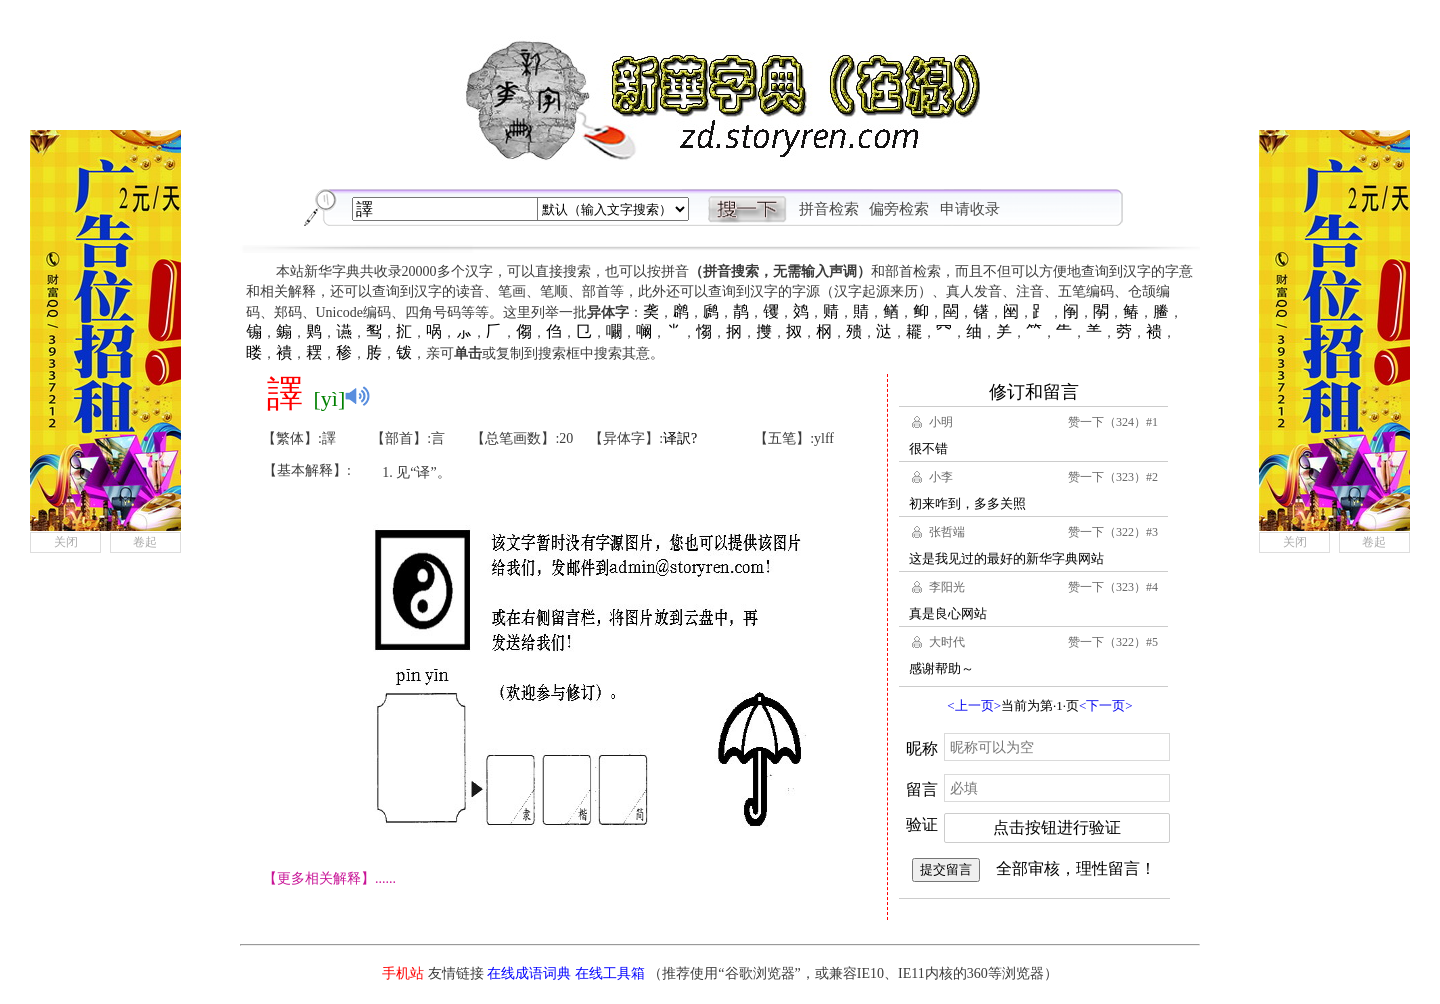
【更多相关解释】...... (329, 878)
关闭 (66, 542)
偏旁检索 (899, 209)
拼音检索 (829, 209)
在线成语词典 (529, 973)
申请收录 (970, 209)
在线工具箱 (610, 973)
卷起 (145, 542)
